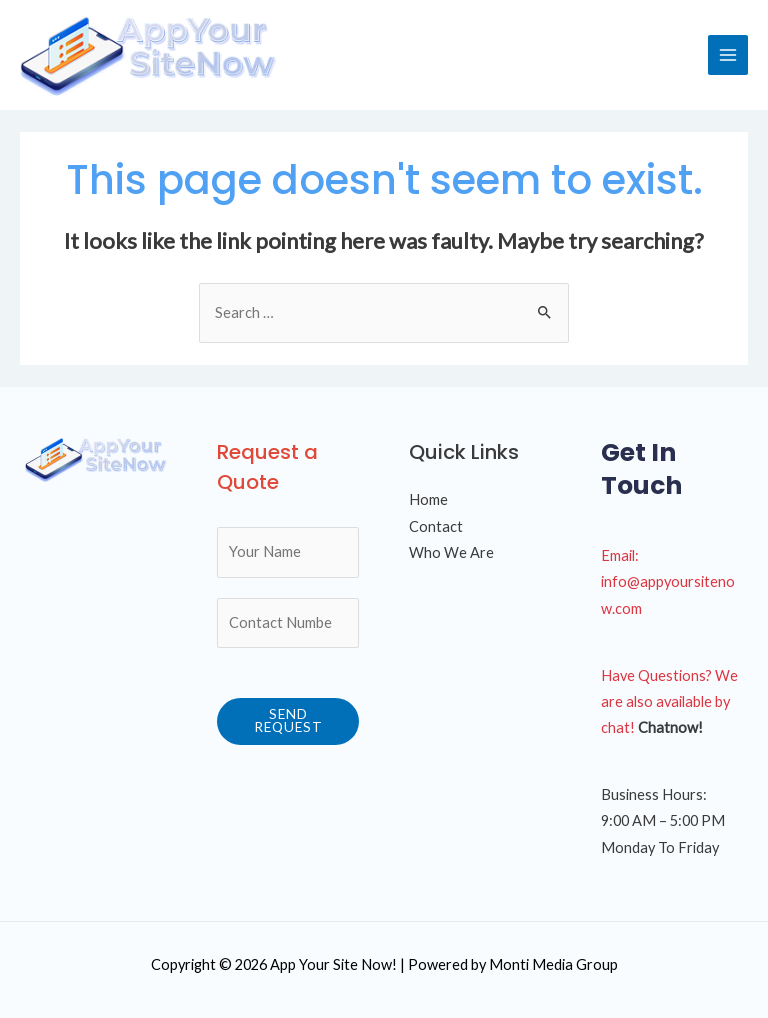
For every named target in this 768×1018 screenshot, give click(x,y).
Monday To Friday (660, 847)
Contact (436, 526)
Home (428, 499)
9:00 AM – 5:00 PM (663, 820)
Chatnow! (670, 727)
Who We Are (451, 552)
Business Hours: (654, 794)
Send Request (288, 721)
